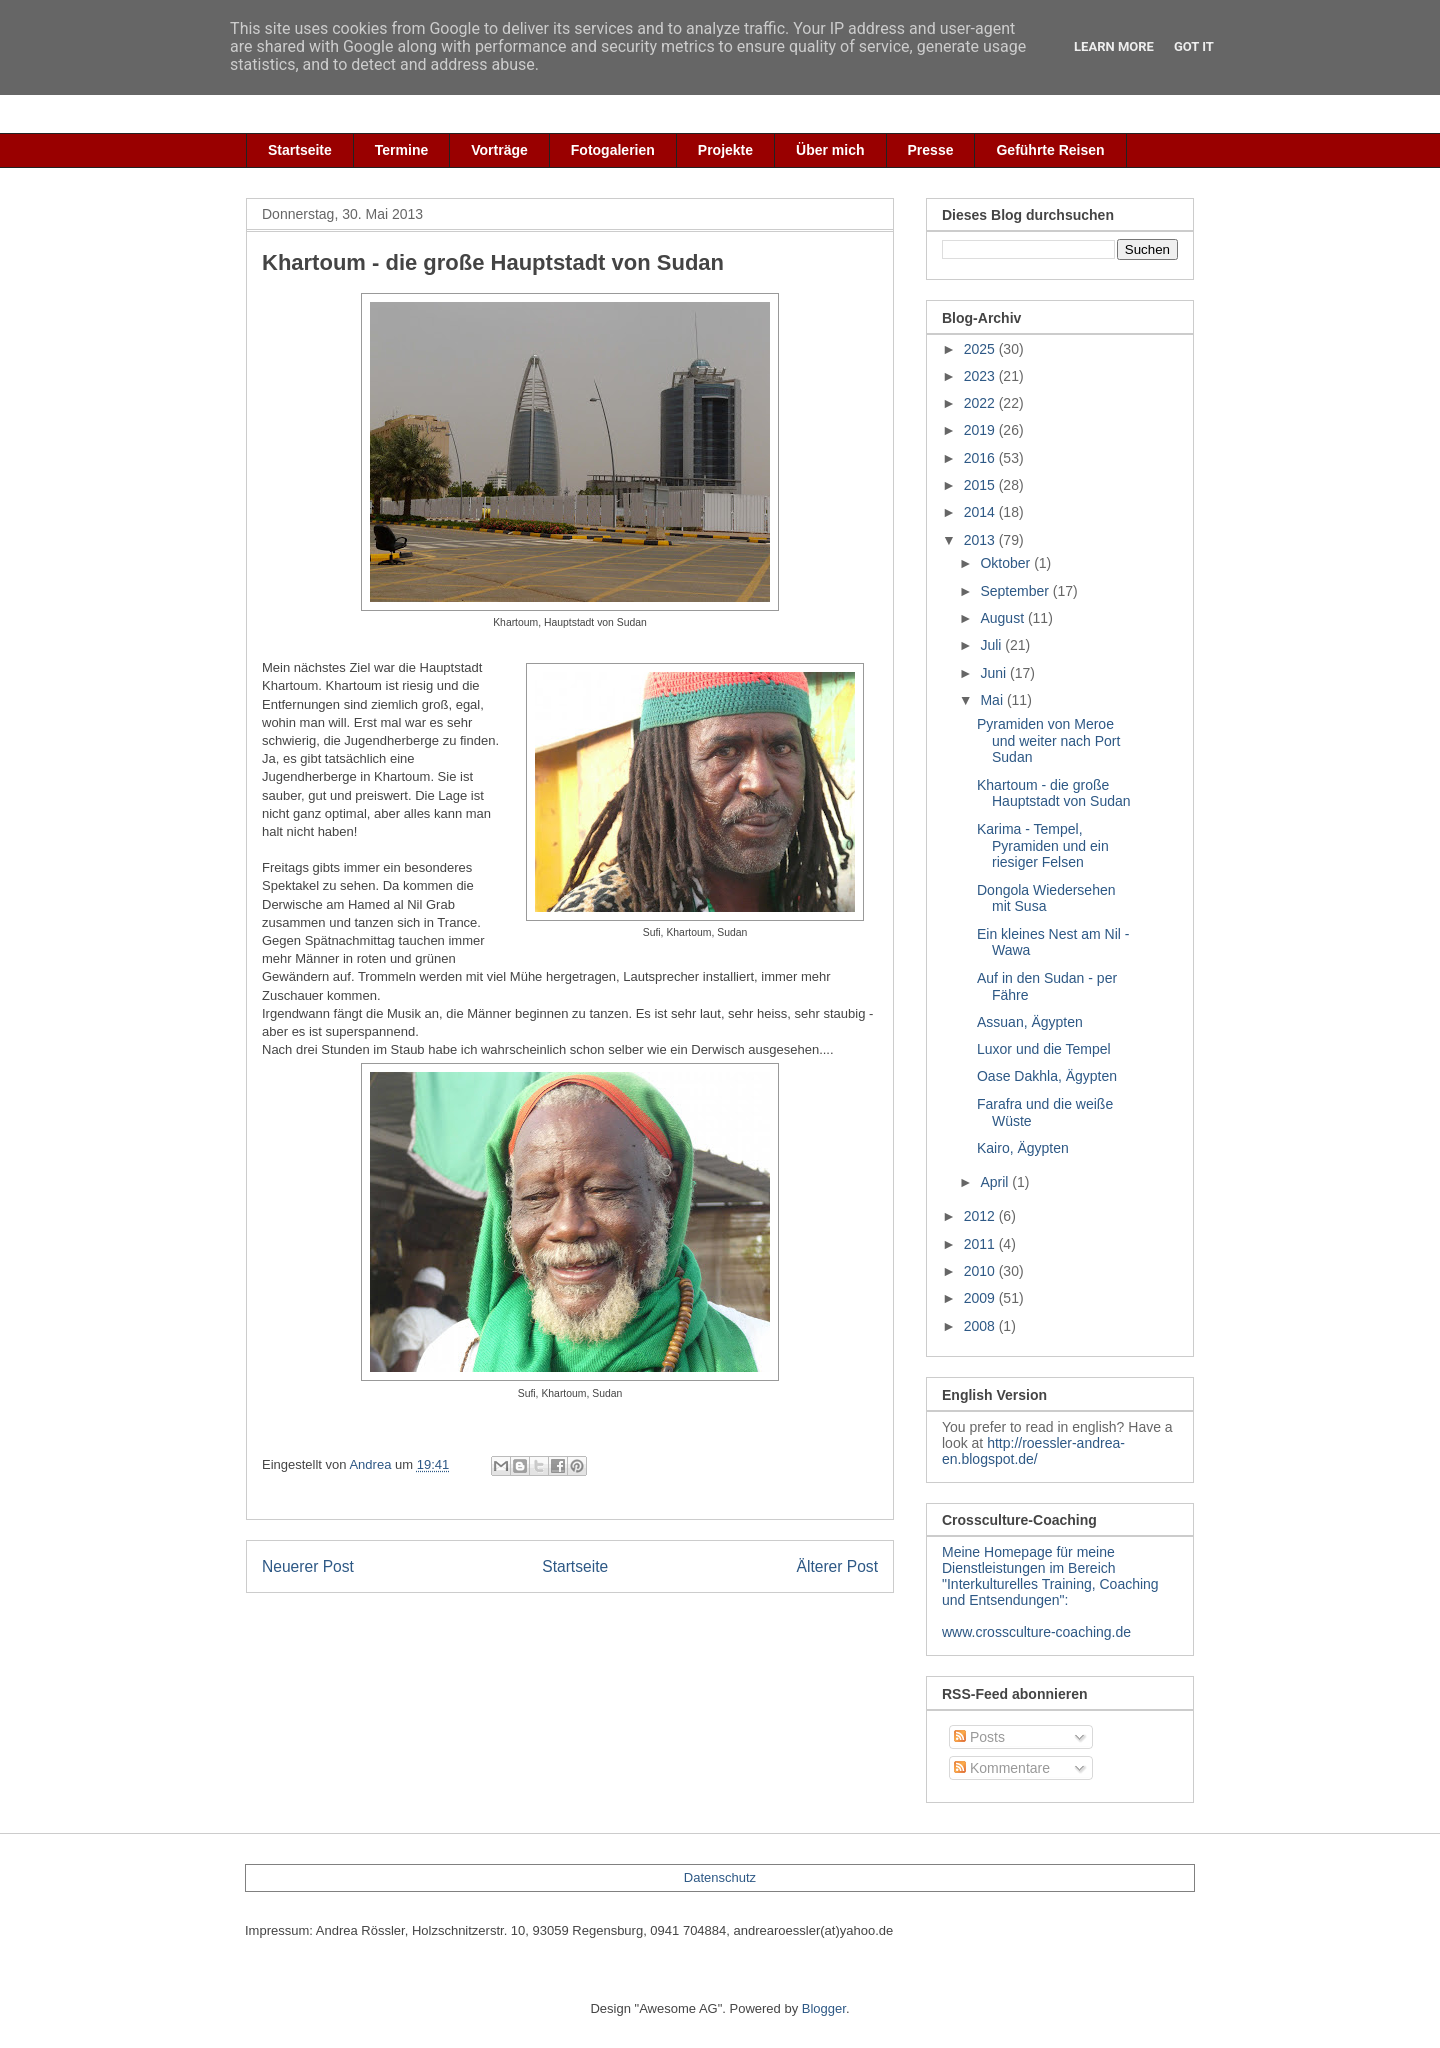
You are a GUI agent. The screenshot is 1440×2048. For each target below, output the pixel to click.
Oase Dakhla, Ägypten (1047, 1076)
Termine (401, 150)
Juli (992, 645)
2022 (981, 403)
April (996, 1182)
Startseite (300, 150)
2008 (981, 1326)
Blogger (824, 2008)
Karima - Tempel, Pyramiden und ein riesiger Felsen (1043, 846)
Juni (995, 673)
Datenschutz (720, 1877)
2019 (981, 430)
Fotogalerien (613, 150)
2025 (981, 349)
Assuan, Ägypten (1030, 1022)
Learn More (1114, 46)
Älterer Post (837, 1566)
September (1016, 591)
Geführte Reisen (1050, 150)
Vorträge (499, 150)
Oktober (1007, 563)
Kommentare (1002, 1768)
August (1003, 618)
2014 (981, 512)
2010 (981, 1271)
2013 (981, 540)
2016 (981, 458)
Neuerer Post (308, 1566)
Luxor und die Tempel (1044, 1049)
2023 (981, 376)
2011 (981, 1244)
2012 (981, 1216)
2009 (981, 1298)
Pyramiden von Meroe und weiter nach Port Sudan (1048, 741)
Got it (1194, 46)
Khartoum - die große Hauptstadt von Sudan (1054, 793)
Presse (931, 150)
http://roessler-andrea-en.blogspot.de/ (1033, 1451)
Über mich (830, 150)
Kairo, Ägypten (1023, 1148)
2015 (981, 485)
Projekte (725, 150)
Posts (979, 1737)
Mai (993, 700)
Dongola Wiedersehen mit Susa (1046, 898)
